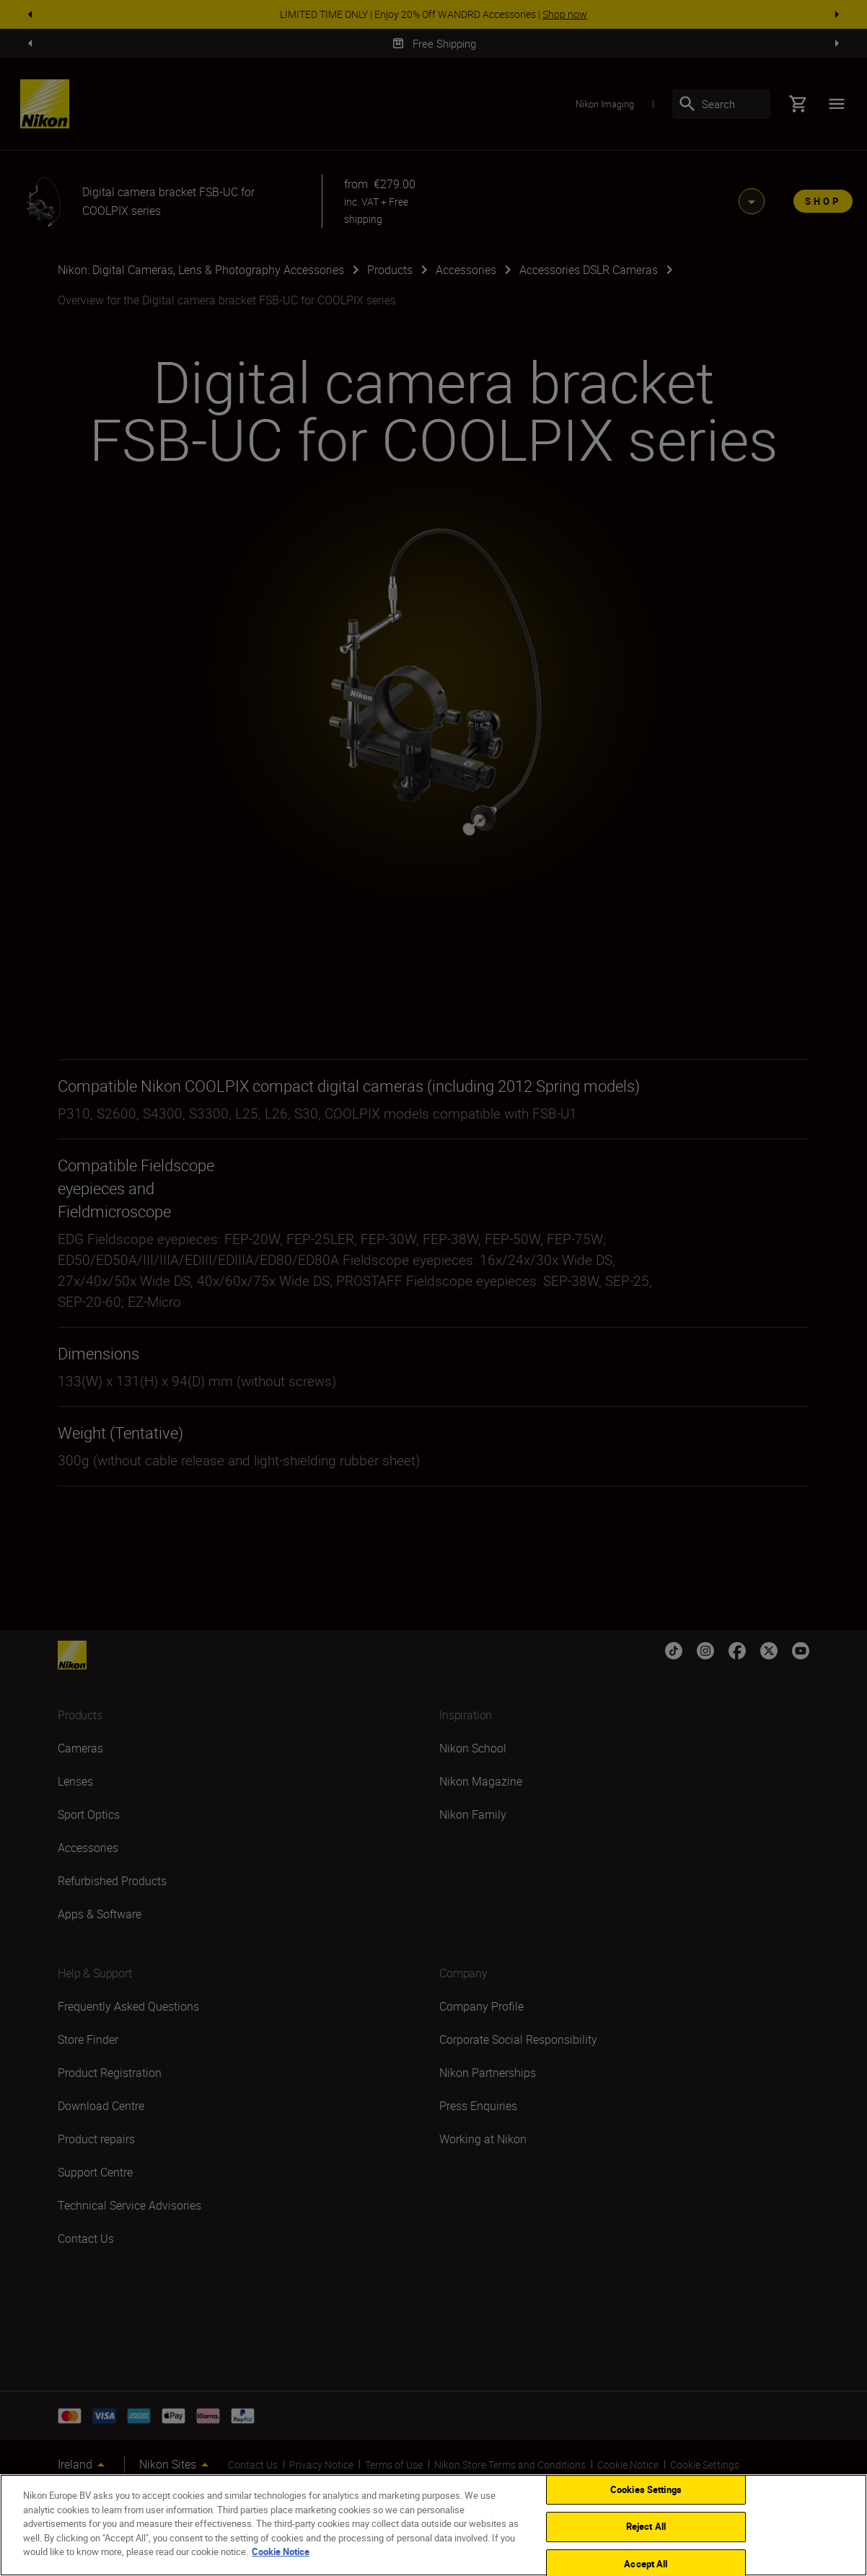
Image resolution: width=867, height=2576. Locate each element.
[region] (433, 2525)
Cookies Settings (646, 2489)
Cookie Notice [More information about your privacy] (280, 2551)
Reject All (646, 2526)
